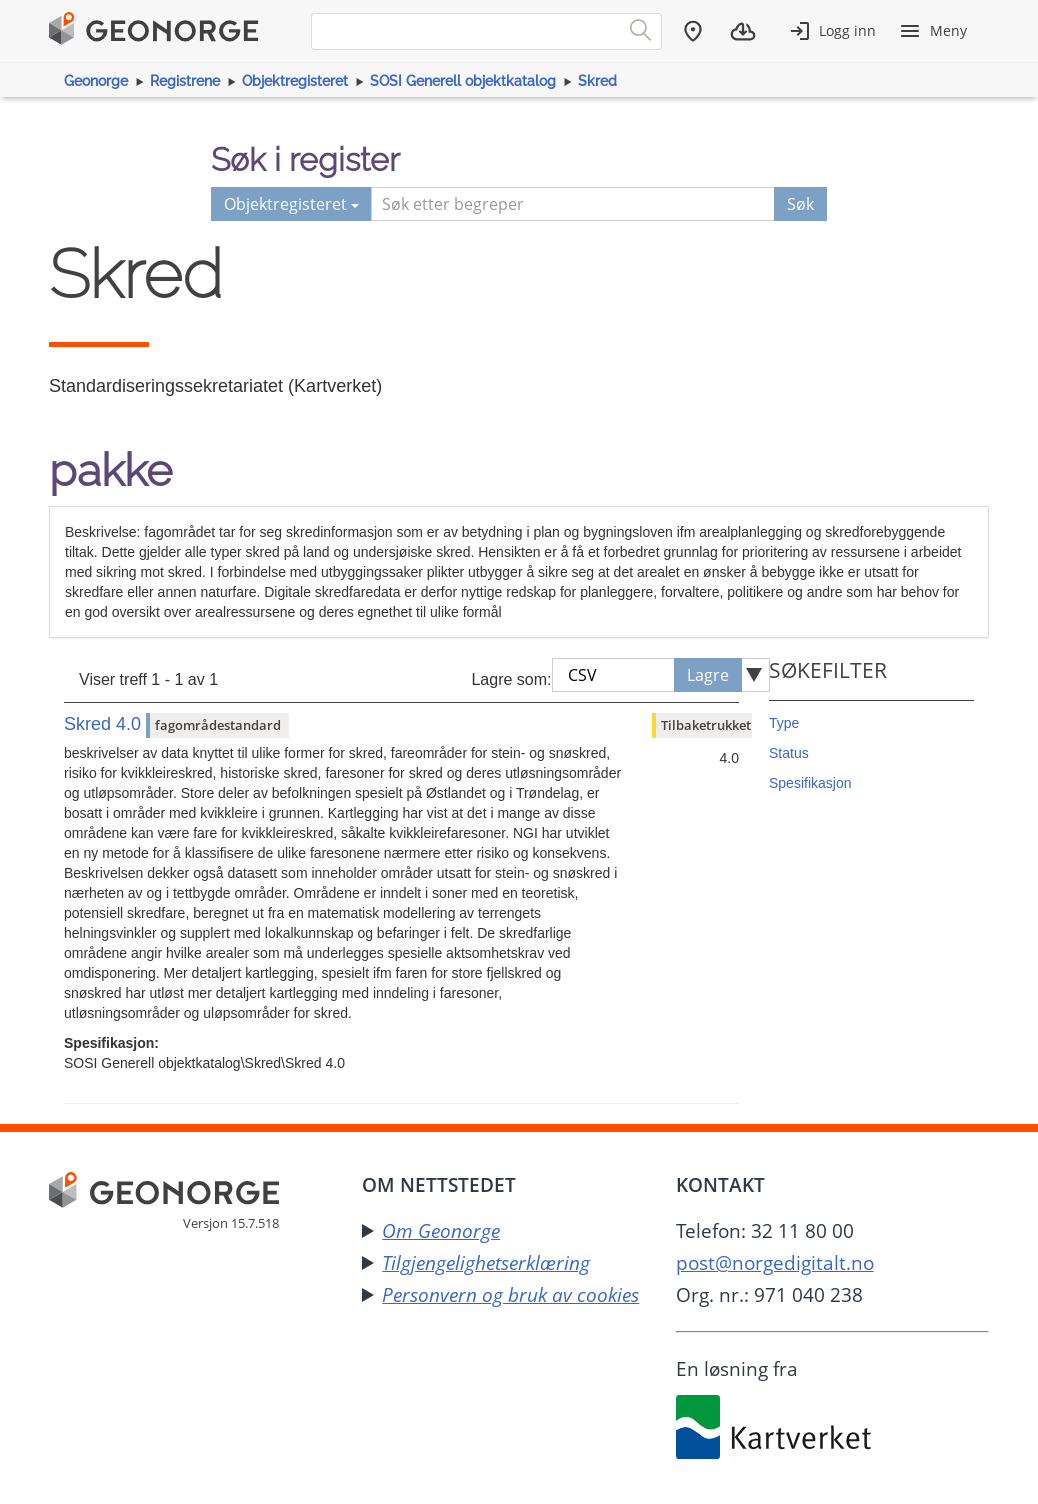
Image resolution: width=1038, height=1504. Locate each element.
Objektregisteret (295, 81)
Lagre (708, 675)
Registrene (185, 81)
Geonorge (96, 81)
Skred (597, 81)
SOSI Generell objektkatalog (463, 81)
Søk (800, 204)
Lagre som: (511, 679)
